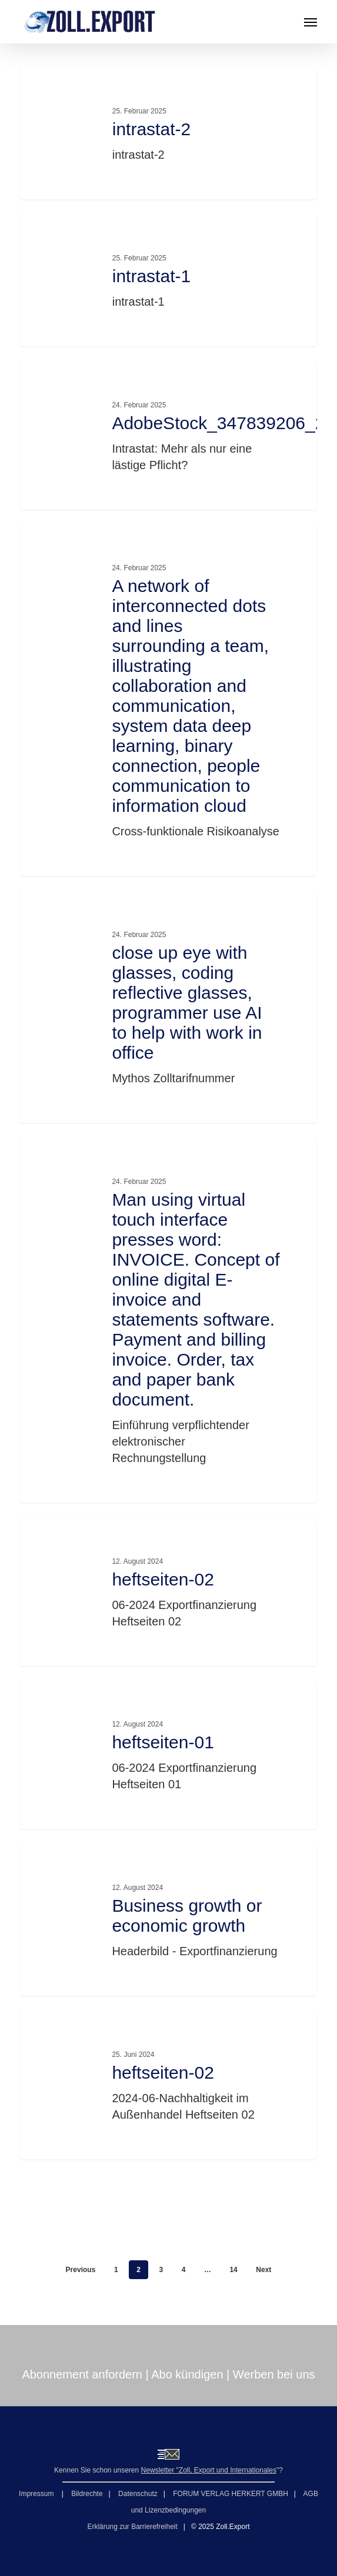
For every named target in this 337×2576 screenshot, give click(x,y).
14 (233, 2270)
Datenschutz (138, 2494)
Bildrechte (86, 2494)
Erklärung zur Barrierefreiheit (132, 2527)
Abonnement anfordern (82, 2374)
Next (263, 2270)
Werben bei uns (274, 2374)
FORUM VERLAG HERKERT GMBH (230, 2494)
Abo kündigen (187, 2374)
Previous (81, 2270)
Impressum (37, 2494)
